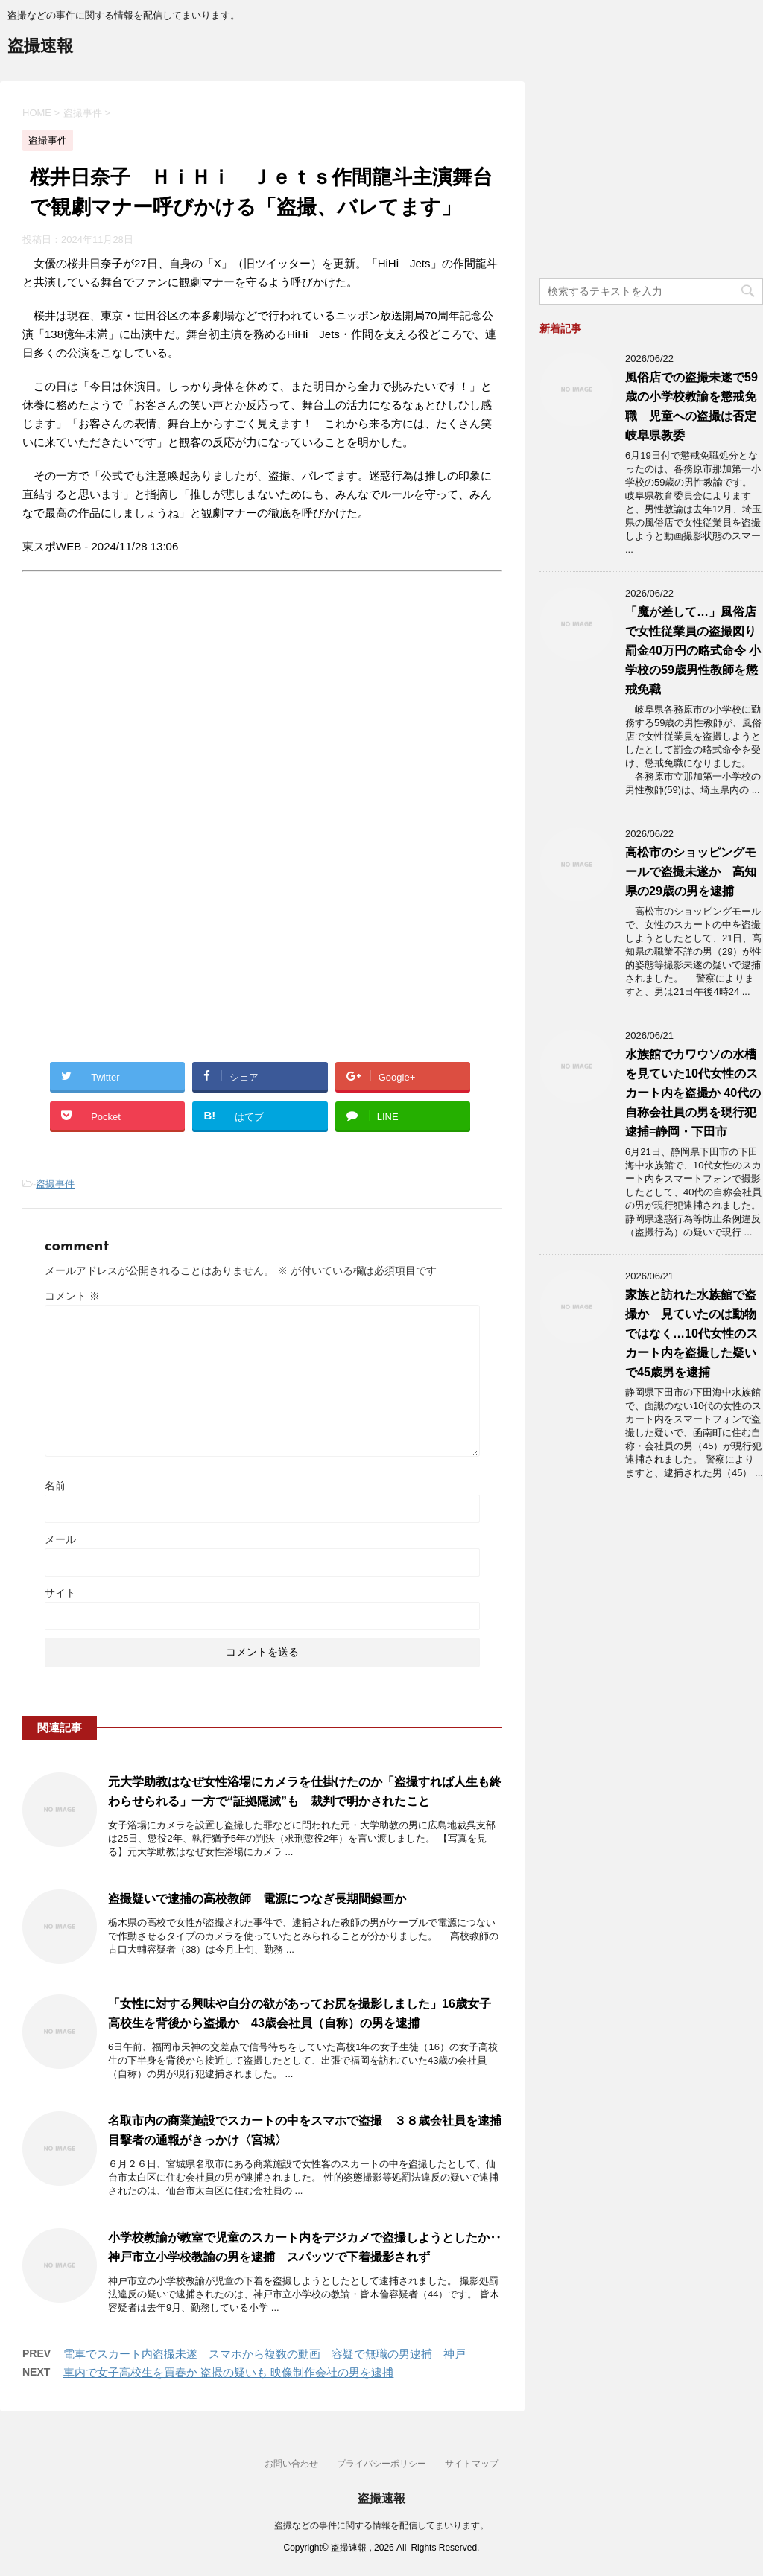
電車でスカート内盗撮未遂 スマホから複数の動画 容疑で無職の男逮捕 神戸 (264, 2353)
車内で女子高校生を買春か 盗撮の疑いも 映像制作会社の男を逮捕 (228, 2372)
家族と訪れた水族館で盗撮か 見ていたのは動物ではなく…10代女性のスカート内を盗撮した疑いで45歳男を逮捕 (691, 1333)
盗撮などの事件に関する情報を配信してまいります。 (381, 2525)
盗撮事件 (55, 1183)
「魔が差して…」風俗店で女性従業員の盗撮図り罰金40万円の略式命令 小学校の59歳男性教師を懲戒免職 (693, 650)
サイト (60, 1593)
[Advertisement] (147, 724)
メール (60, 1539)
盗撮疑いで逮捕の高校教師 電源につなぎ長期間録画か (257, 1898)
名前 (55, 1486)
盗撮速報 (40, 47)
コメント (72, 1296)
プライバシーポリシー (381, 2463)
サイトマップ (471, 2463)
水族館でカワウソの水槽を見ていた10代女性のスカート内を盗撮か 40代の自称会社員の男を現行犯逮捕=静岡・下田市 (693, 1093)
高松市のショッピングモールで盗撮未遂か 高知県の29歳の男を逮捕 (690, 871)
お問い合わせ (291, 2463)
